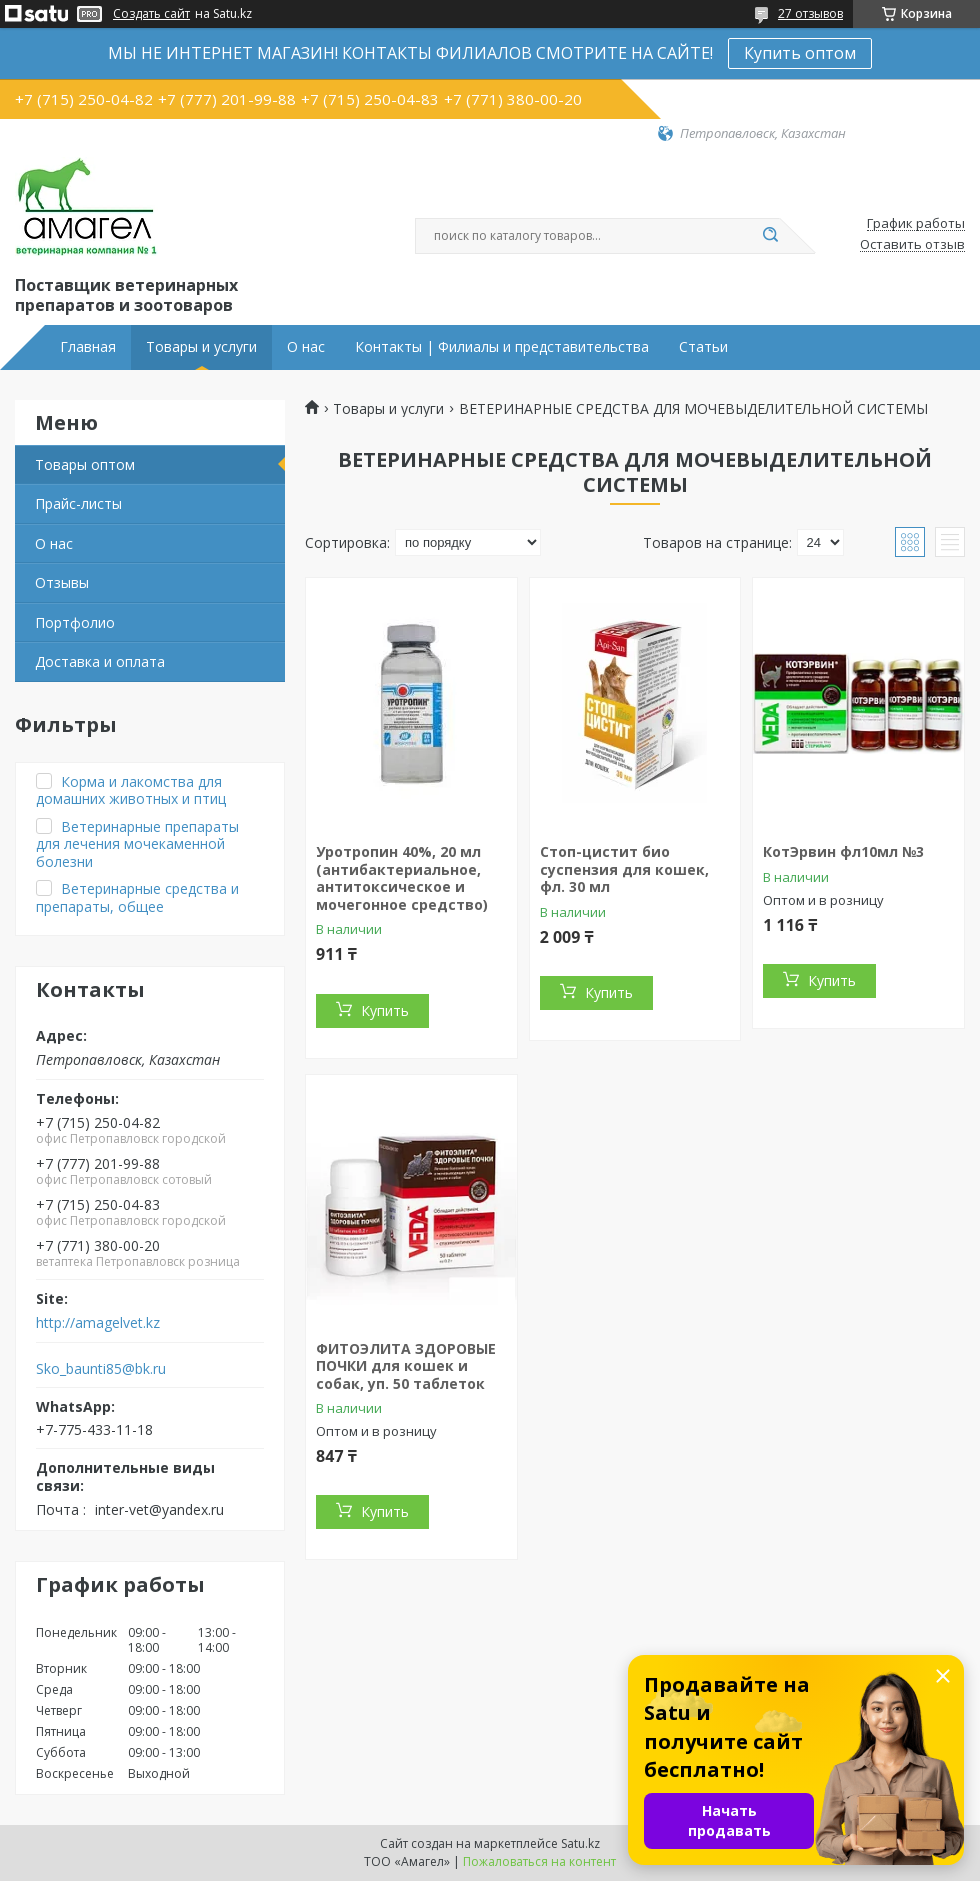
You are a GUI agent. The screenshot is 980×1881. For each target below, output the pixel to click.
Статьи (703, 347)
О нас (306, 347)
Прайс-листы (78, 503)
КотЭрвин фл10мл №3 (843, 851)
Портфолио (75, 622)
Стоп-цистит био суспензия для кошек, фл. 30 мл (624, 869)
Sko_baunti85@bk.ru (101, 1369)
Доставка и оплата (100, 661)
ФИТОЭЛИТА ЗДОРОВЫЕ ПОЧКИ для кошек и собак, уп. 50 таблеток (406, 1366)
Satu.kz (580, 1843)
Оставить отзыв (912, 245)
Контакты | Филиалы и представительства (502, 347)
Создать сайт (151, 14)
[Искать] (770, 236)
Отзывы (62, 582)
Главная (88, 347)
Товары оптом (85, 464)
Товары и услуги (201, 347)
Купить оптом (800, 53)
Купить (385, 1010)
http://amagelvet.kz (98, 1323)
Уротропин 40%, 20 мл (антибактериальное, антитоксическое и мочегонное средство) (402, 878)
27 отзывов (810, 13)
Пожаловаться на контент (539, 1861)
